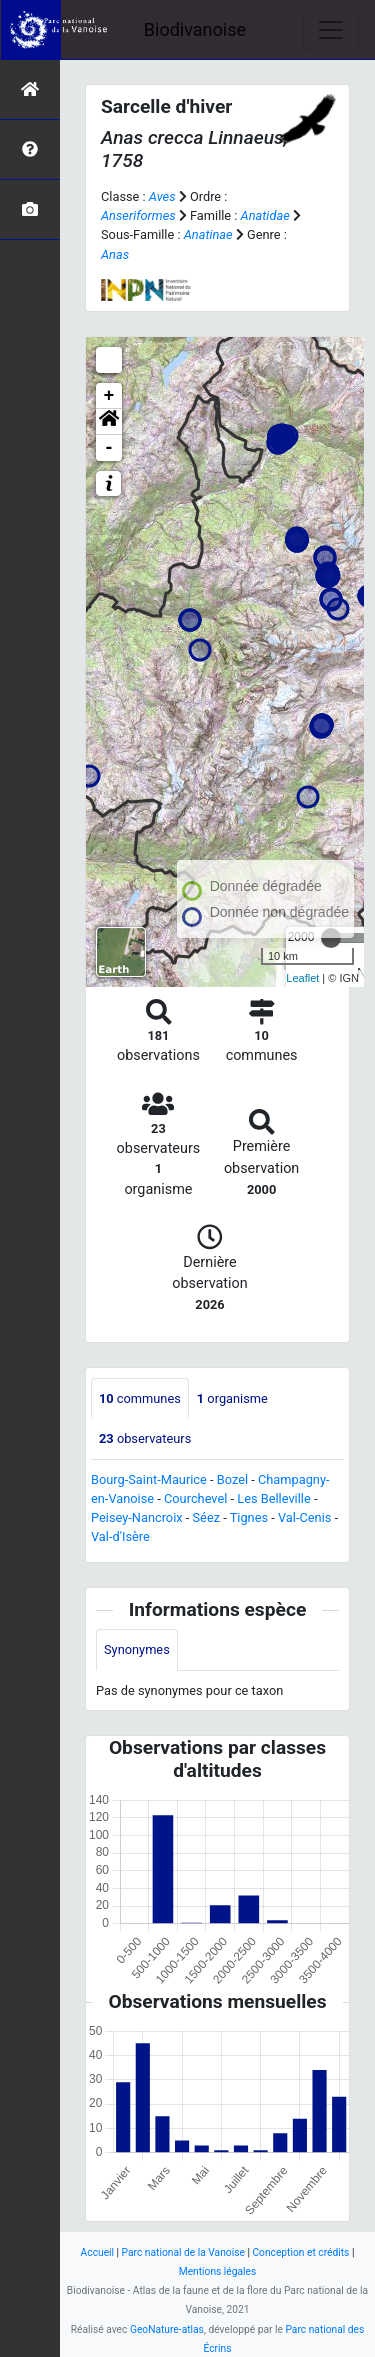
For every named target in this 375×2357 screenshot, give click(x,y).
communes (140, 1398)
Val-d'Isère (120, 1536)
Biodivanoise (195, 29)
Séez (207, 1517)
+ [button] (109, 396)
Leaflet (302, 978)
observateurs (145, 1438)
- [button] (109, 448)
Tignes (249, 1517)
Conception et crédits (300, 2252)
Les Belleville (273, 1498)
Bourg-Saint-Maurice (149, 1479)
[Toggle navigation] (331, 30)
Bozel (232, 1479)
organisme (232, 1398)
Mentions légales (218, 2271)
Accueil (97, 2252)
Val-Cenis (304, 1517)
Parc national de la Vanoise (183, 2252)
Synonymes (137, 1649)
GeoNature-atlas (167, 2329)
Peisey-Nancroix (137, 1517)
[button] (109, 422)
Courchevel (195, 1498)
